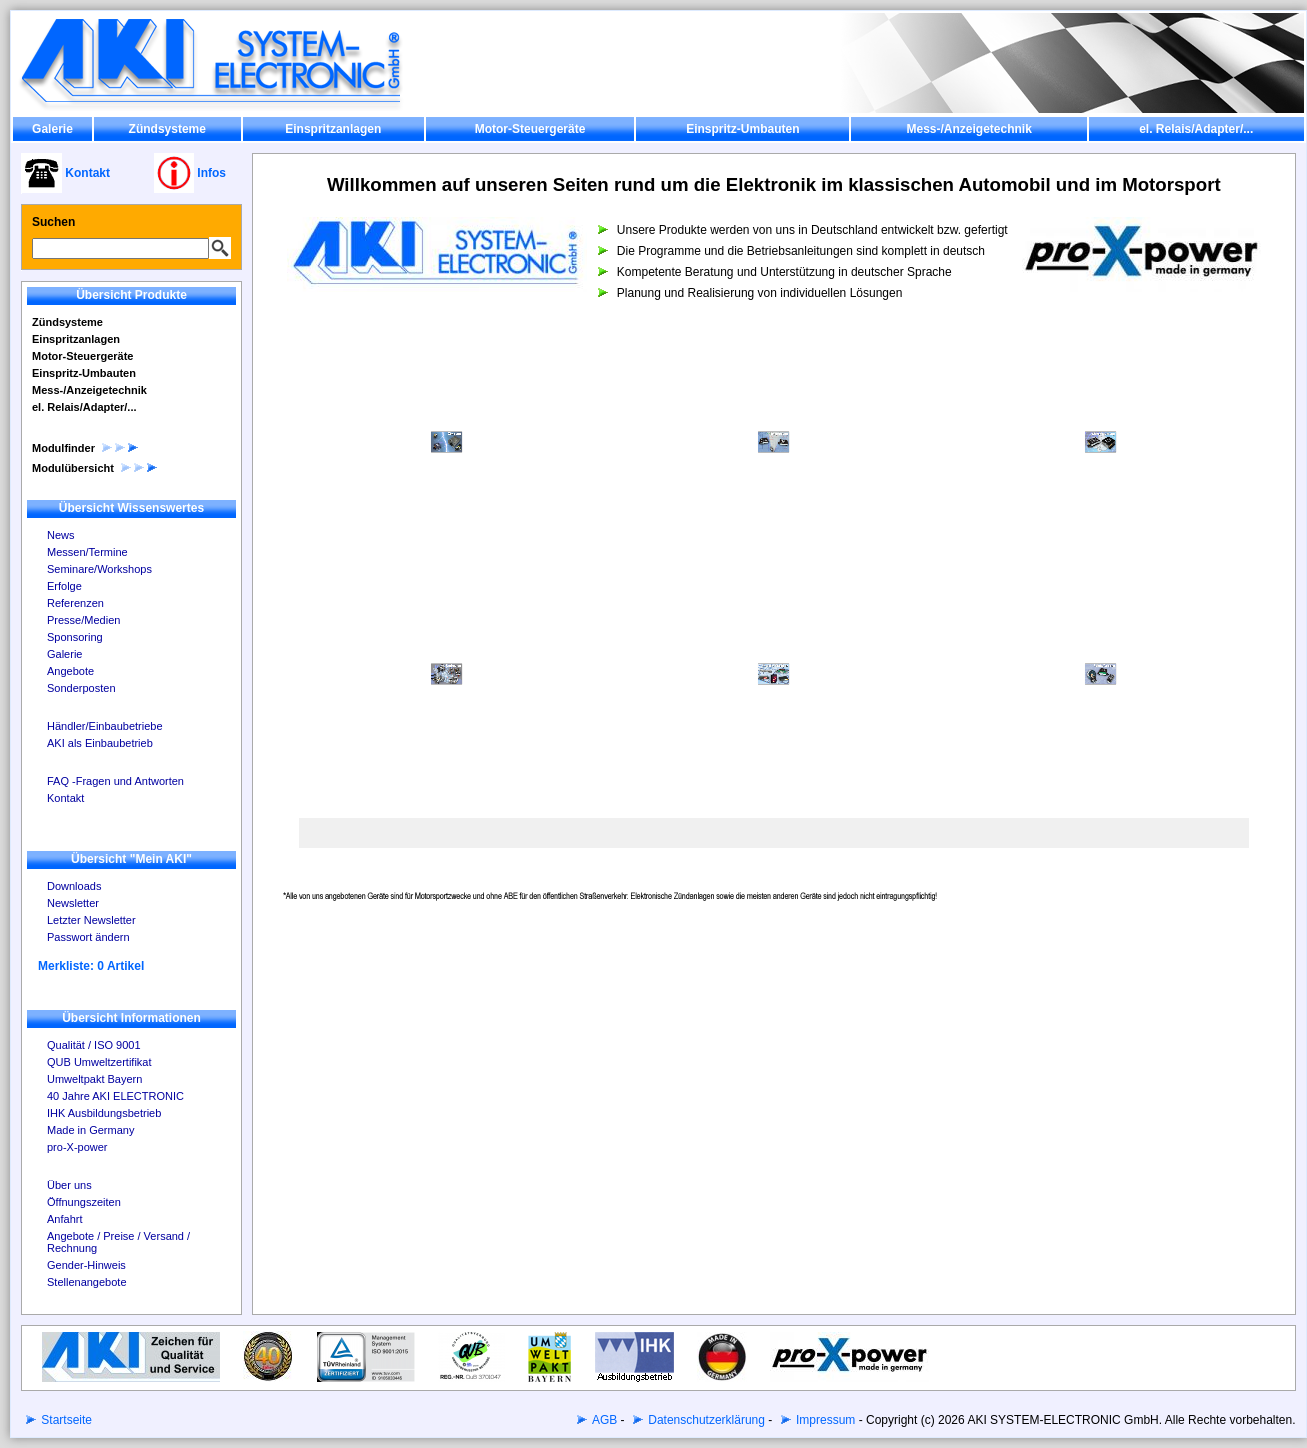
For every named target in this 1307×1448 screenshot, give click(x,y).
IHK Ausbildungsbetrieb (104, 1113)
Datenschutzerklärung (705, 1420)
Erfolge (64, 586)
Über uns (69, 1185)
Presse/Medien (83, 620)
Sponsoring (75, 637)
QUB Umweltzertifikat (99, 1062)
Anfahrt (64, 1219)
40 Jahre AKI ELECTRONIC (115, 1096)
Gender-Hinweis (86, 1265)
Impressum (824, 1420)
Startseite (65, 1420)
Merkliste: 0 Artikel (91, 966)
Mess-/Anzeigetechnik (968, 129)
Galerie (52, 129)
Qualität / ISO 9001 (94, 1045)
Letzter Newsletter (91, 920)
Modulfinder (86, 448)
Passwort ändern (88, 937)
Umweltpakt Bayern (94, 1079)
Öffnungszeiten (84, 1202)
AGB (603, 1420)
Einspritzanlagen (333, 129)
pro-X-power (77, 1147)
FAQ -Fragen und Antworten (115, 781)
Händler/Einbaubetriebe (105, 726)
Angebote (70, 671)
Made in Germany (90, 1130)
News (61, 535)
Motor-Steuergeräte (530, 129)
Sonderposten (81, 688)
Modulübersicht (95, 468)
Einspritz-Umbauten (742, 129)
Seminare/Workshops (99, 569)
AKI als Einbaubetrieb (100, 743)
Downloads (74, 886)
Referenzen (75, 603)
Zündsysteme (167, 129)
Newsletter (73, 903)
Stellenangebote (87, 1282)
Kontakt (65, 798)
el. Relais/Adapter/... (1196, 129)
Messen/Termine (87, 552)
